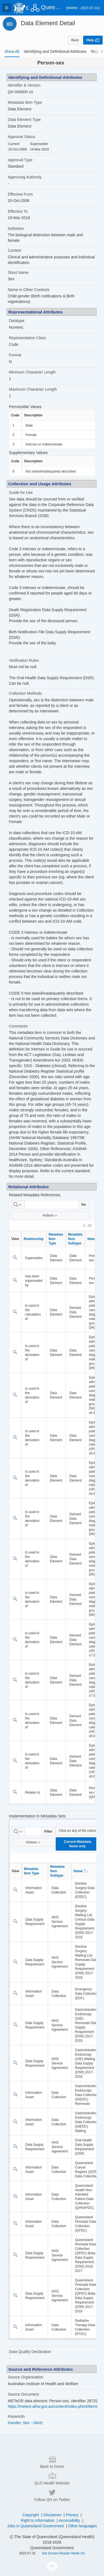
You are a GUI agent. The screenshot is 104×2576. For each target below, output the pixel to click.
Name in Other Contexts (28, 289)
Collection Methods (25, 693)
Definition (16, 228)
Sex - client (32, 2423)
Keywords (16, 2416)
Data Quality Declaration (30, 2351)
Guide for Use (21, 492)
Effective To (18, 211)
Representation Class (27, 338)
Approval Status (21, 136)
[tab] (12, 51)
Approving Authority (24, 177)
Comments (18, 1026)
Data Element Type (24, 119)
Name (81, 1871)
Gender (14, 2423)
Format (15, 355)
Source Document (23, 2394)
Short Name (18, 272)
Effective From (20, 194)
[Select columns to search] (18, 1204)
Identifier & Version (24, 85)
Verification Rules (24, 660)
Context (14, 250)
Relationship (34, 1239)
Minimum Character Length (32, 372)
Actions (50, 1215)
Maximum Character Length (33, 389)
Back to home (52, 2529)
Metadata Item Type (25, 102)
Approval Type (20, 160)
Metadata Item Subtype (75, 1239)
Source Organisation (25, 2377)
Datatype (16, 320)
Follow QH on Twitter (52, 2562)
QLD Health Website (52, 2546)
